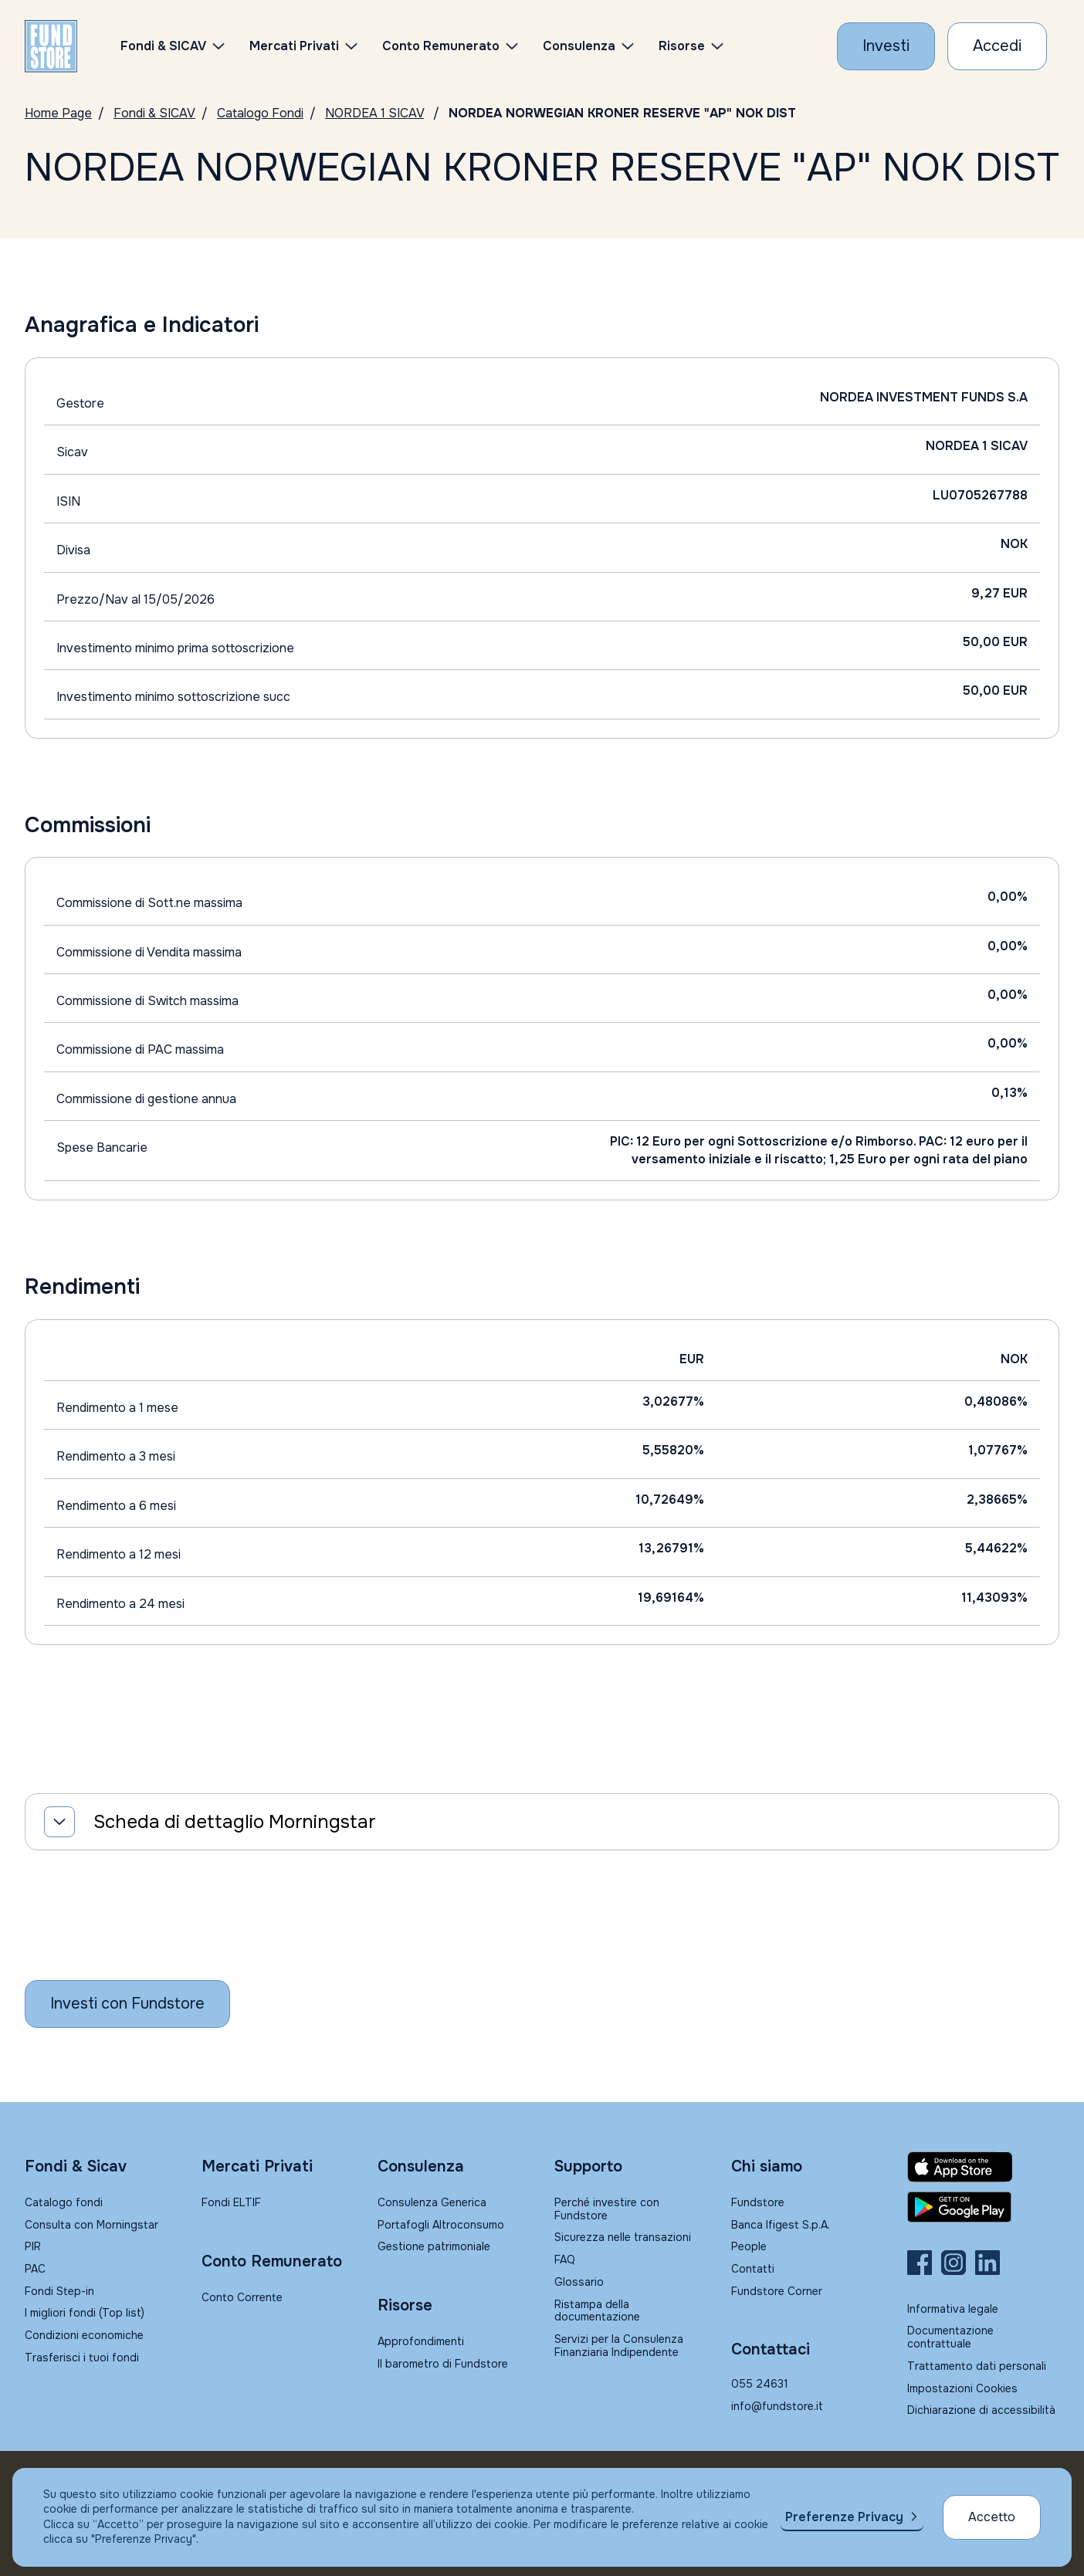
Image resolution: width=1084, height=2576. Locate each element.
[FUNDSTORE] (51, 46)
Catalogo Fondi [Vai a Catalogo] (260, 113)
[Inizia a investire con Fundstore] (127, 2004)
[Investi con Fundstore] (886, 46)
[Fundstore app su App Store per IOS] (983, 2166)
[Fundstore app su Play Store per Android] (983, 2207)
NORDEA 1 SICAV (374, 113)
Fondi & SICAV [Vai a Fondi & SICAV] (154, 113)
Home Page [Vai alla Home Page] (58, 113)
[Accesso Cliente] (997, 46)
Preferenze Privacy (844, 2517)
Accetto (991, 2517)
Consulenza (579, 46)
